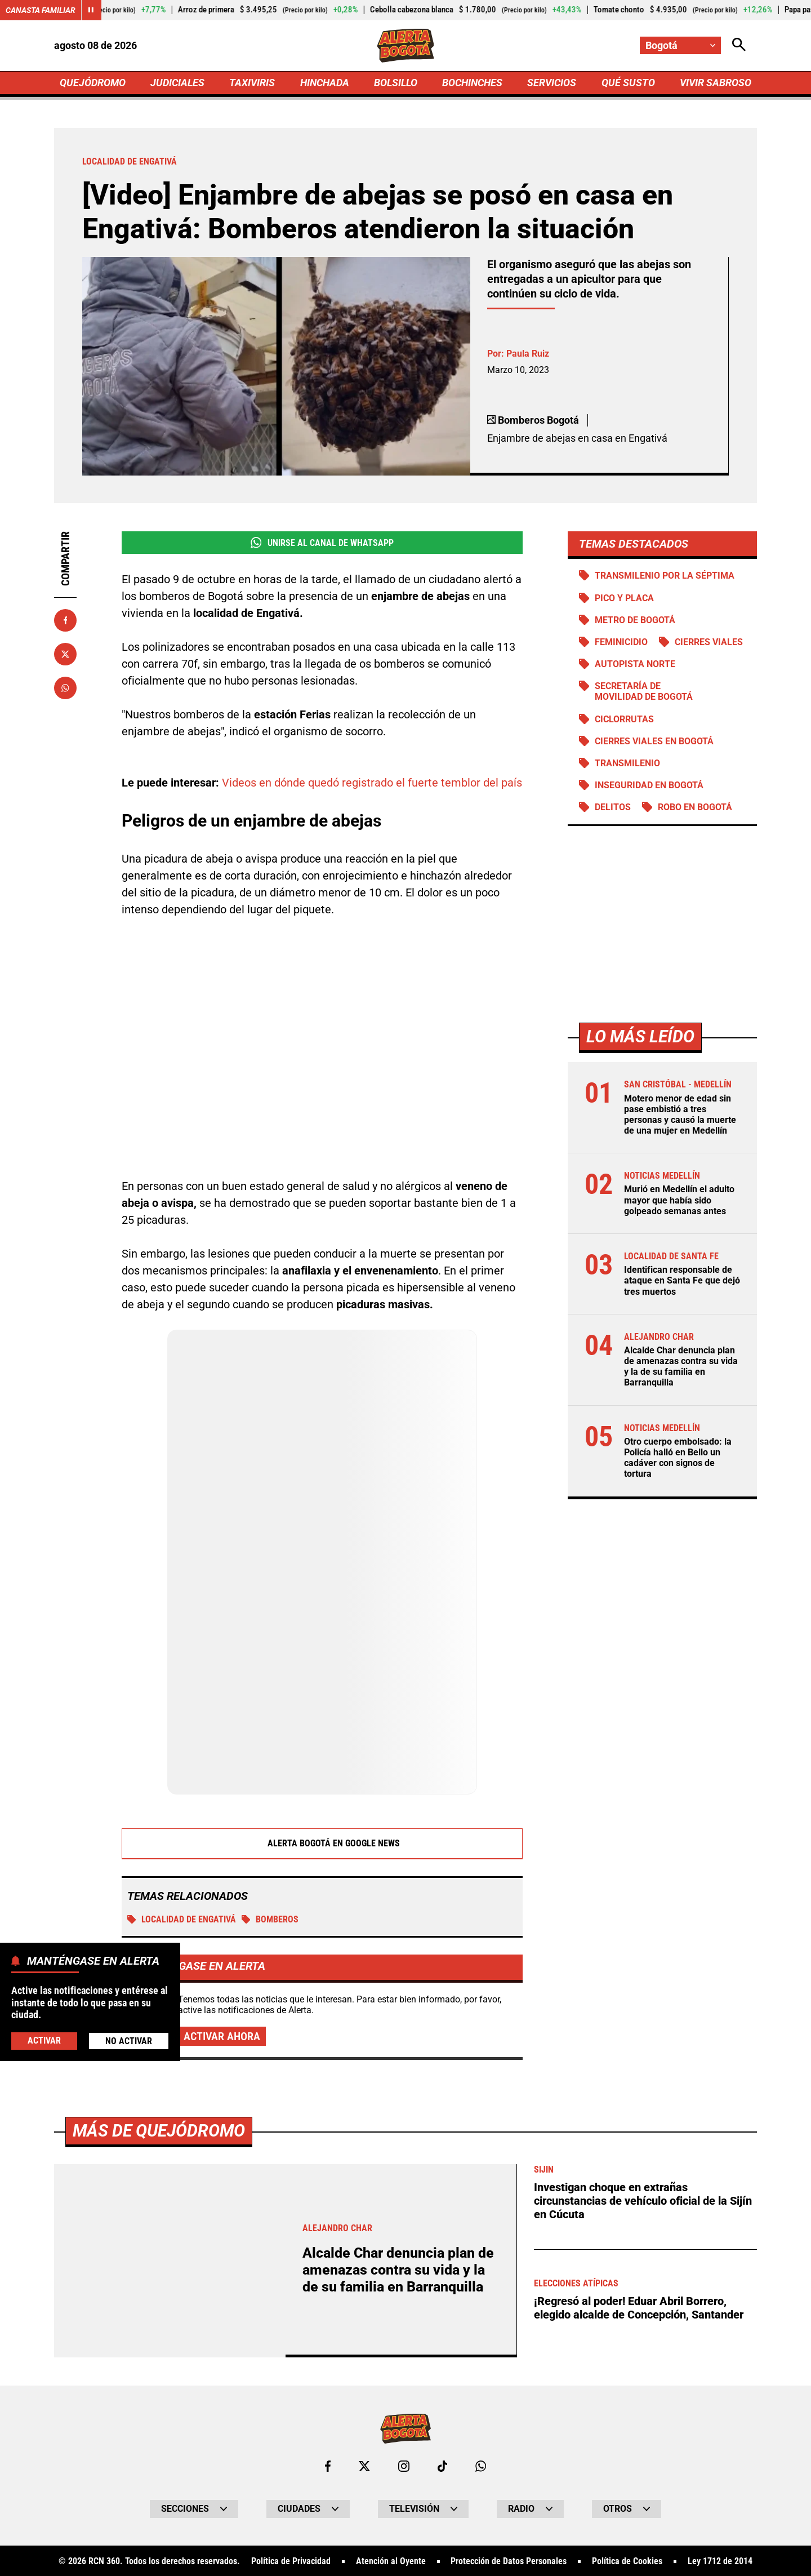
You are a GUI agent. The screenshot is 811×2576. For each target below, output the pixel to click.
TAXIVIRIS (252, 82)
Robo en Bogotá (695, 807)
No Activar (128, 2041)
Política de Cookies (627, 2560)
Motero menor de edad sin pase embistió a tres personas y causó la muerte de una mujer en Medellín (680, 1114)
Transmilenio (627, 763)
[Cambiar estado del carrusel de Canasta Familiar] (91, 10)
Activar (44, 2040)
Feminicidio (621, 642)
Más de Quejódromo (159, 2129)
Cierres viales (709, 642)
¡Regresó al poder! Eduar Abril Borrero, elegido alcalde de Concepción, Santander (638, 2306)
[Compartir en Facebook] (65, 620)
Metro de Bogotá (635, 620)
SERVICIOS (551, 82)
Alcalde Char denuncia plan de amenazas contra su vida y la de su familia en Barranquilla (681, 1366)
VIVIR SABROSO (715, 82)
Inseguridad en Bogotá (649, 785)
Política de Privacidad (291, 2560)
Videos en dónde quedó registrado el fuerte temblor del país (372, 782)
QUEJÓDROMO (93, 82)
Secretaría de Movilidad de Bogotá (644, 691)
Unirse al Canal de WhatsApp (322, 542)
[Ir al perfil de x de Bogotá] (364, 2465)
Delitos (613, 807)
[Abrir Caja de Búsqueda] (739, 45)
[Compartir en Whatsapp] (65, 688)
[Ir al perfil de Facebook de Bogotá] (328, 2465)
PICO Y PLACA (624, 598)
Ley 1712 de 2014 (720, 2560)
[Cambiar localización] (680, 45)
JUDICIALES (177, 82)
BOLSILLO (395, 82)
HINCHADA (324, 82)
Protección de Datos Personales (509, 2560)
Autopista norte (635, 664)
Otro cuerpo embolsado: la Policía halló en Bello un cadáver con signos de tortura (678, 1458)
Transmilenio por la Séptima (664, 575)
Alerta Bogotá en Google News (322, 1843)
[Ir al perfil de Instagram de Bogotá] (403, 2465)
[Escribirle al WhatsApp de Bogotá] (480, 2465)
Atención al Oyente (391, 2560)
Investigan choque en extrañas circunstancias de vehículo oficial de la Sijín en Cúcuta (643, 2199)
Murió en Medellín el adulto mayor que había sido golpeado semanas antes (679, 1200)
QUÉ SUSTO (628, 82)
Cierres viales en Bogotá (654, 741)
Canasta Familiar (40, 10)
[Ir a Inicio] (405, 46)
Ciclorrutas (624, 719)
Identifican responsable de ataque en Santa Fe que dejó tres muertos (682, 1280)
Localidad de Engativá (181, 1918)
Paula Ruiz (527, 353)
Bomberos (270, 1918)
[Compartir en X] (65, 654)
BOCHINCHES (472, 82)
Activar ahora (222, 2035)
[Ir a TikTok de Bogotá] (442, 2465)
